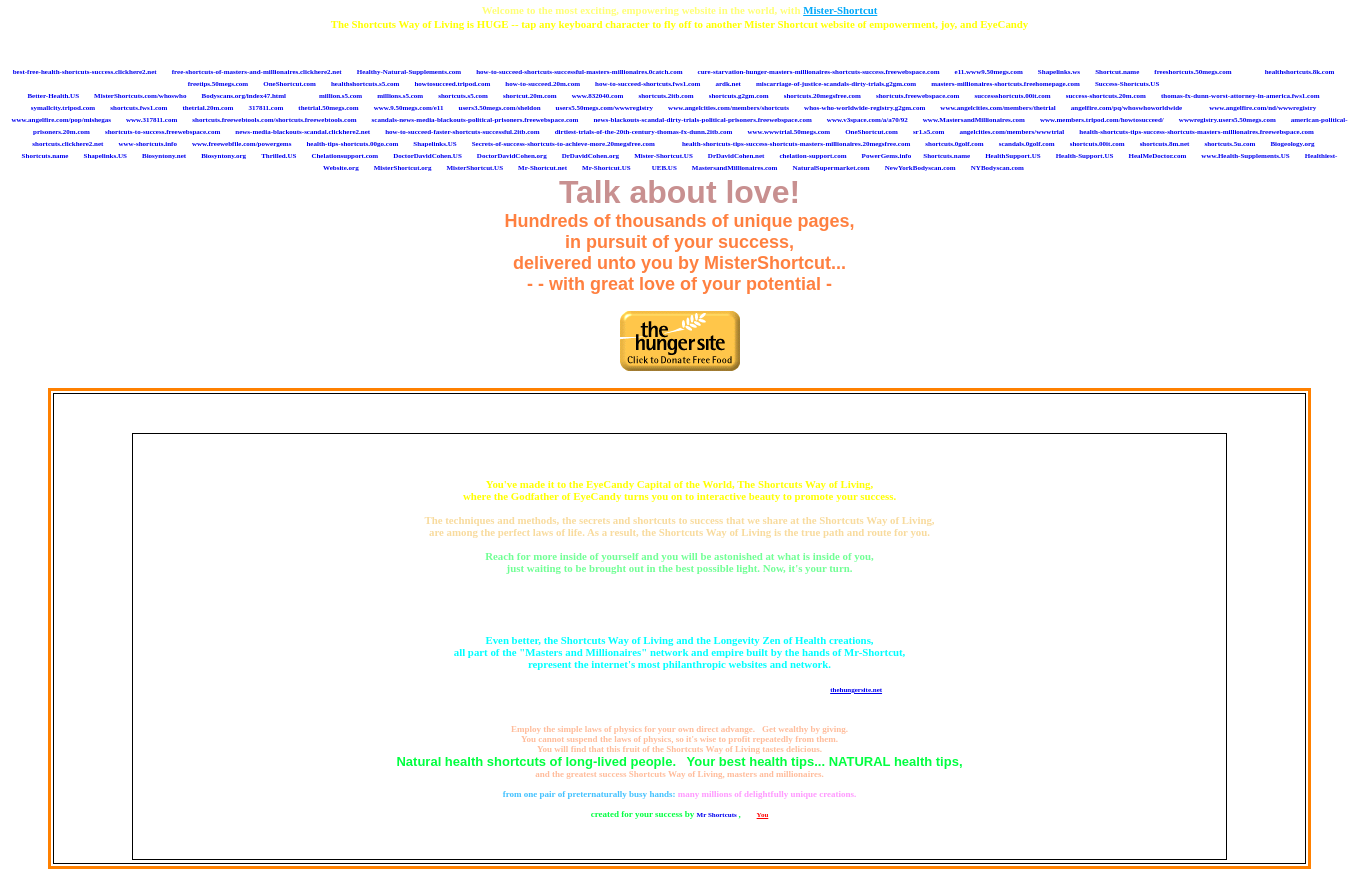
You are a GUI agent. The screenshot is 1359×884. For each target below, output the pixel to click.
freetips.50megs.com (218, 84)
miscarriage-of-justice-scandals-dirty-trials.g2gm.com (836, 84)
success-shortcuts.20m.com (1106, 96)
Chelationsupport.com (344, 156)
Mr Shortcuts (718, 815)
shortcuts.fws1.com (138, 108)
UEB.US (664, 168)
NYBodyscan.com (997, 168)
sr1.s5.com (929, 132)
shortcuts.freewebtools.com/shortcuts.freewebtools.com (274, 120)
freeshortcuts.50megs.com (1192, 72)
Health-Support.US (1085, 156)
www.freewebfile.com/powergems (241, 144)
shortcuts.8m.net (1165, 144)
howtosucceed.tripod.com (452, 84)
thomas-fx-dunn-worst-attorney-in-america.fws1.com (1240, 96)
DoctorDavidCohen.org (512, 156)
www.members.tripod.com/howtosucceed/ (1102, 120)
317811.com (265, 108)
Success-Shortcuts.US (1127, 84)
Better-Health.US (53, 96)
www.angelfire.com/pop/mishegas (60, 120)
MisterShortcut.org (403, 168)
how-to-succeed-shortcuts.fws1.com (647, 84)
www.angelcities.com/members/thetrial (997, 108)
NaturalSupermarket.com (831, 168)
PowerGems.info (887, 156)
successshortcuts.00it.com (1012, 96)
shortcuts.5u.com (1229, 144)
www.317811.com (151, 120)
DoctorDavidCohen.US (427, 156)
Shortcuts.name (45, 156)
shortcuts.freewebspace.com (917, 96)
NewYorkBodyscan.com (920, 168)
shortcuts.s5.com (463, 96)
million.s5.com (340, 96)
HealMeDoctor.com (1157, 156)
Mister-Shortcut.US (663, 156)
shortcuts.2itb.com (665, 96)
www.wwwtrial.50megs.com (788, 132)
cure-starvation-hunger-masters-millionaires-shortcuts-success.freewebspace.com (819, 72)
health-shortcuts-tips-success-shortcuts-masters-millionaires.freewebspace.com (1196, 132)
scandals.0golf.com (1027, 144)
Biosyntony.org (223, 156)
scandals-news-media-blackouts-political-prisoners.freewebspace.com (475, 120)
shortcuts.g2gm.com (739, 96)
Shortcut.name (1117, 72)
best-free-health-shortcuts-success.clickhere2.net (85, 72)
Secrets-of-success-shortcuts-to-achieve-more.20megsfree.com (563, 144)
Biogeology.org (1292, 144)
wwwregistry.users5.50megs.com (1227, 120)
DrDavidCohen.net (736, 156)
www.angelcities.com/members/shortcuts (728, 108)
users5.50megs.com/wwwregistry (604, 108)
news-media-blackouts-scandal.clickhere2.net (302, 132)
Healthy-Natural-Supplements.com (409, 72)
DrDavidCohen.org (590, 156)
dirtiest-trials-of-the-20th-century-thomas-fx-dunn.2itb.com (644, 132)
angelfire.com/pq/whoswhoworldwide (1126, 108)
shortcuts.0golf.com (954, 144)
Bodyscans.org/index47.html (244, 96)
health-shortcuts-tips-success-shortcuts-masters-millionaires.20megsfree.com (796, 144)
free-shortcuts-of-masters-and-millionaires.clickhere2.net (257, 72)
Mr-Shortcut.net (542, 168)
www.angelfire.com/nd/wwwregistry (1262, 108)
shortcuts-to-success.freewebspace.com (162, 132)
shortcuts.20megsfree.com (822, 96)
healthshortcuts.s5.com (365, 84)
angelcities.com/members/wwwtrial (1011, 132)
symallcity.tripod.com (63, 108)
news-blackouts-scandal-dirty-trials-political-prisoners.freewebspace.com (702, 120)
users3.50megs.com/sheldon (499, 108)
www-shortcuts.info (147, 144)
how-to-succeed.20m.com (542, 84)
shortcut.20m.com (530, 96)
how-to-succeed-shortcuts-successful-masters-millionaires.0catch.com (579, 72)
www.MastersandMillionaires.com (974, 120)
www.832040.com (598, 96)
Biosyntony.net (164, 156)
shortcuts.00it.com (1097, 144)
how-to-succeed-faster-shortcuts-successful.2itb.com (462, 132)
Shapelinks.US (434, 144)
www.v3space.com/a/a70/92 (867, 120)
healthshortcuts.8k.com (1300, 72)
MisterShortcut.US (474, 168)
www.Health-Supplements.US (1245, 156)
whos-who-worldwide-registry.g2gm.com (864, 108)
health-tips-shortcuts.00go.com (352, 144)
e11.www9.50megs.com (989, 72)
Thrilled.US (278, 156)
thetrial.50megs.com (328, 108)
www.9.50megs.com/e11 (409, 108)
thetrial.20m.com (207, 108)
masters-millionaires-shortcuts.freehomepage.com (1005, 84)
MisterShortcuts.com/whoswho (140, 96)
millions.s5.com (400, 96)
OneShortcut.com (289, 84)
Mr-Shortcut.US (606, 168)
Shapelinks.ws (1059, 72)
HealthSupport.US (1012, 156)
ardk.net (727, 84)
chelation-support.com (812, 156)
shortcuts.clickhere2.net (67, 144)
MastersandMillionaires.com (735, 168)
